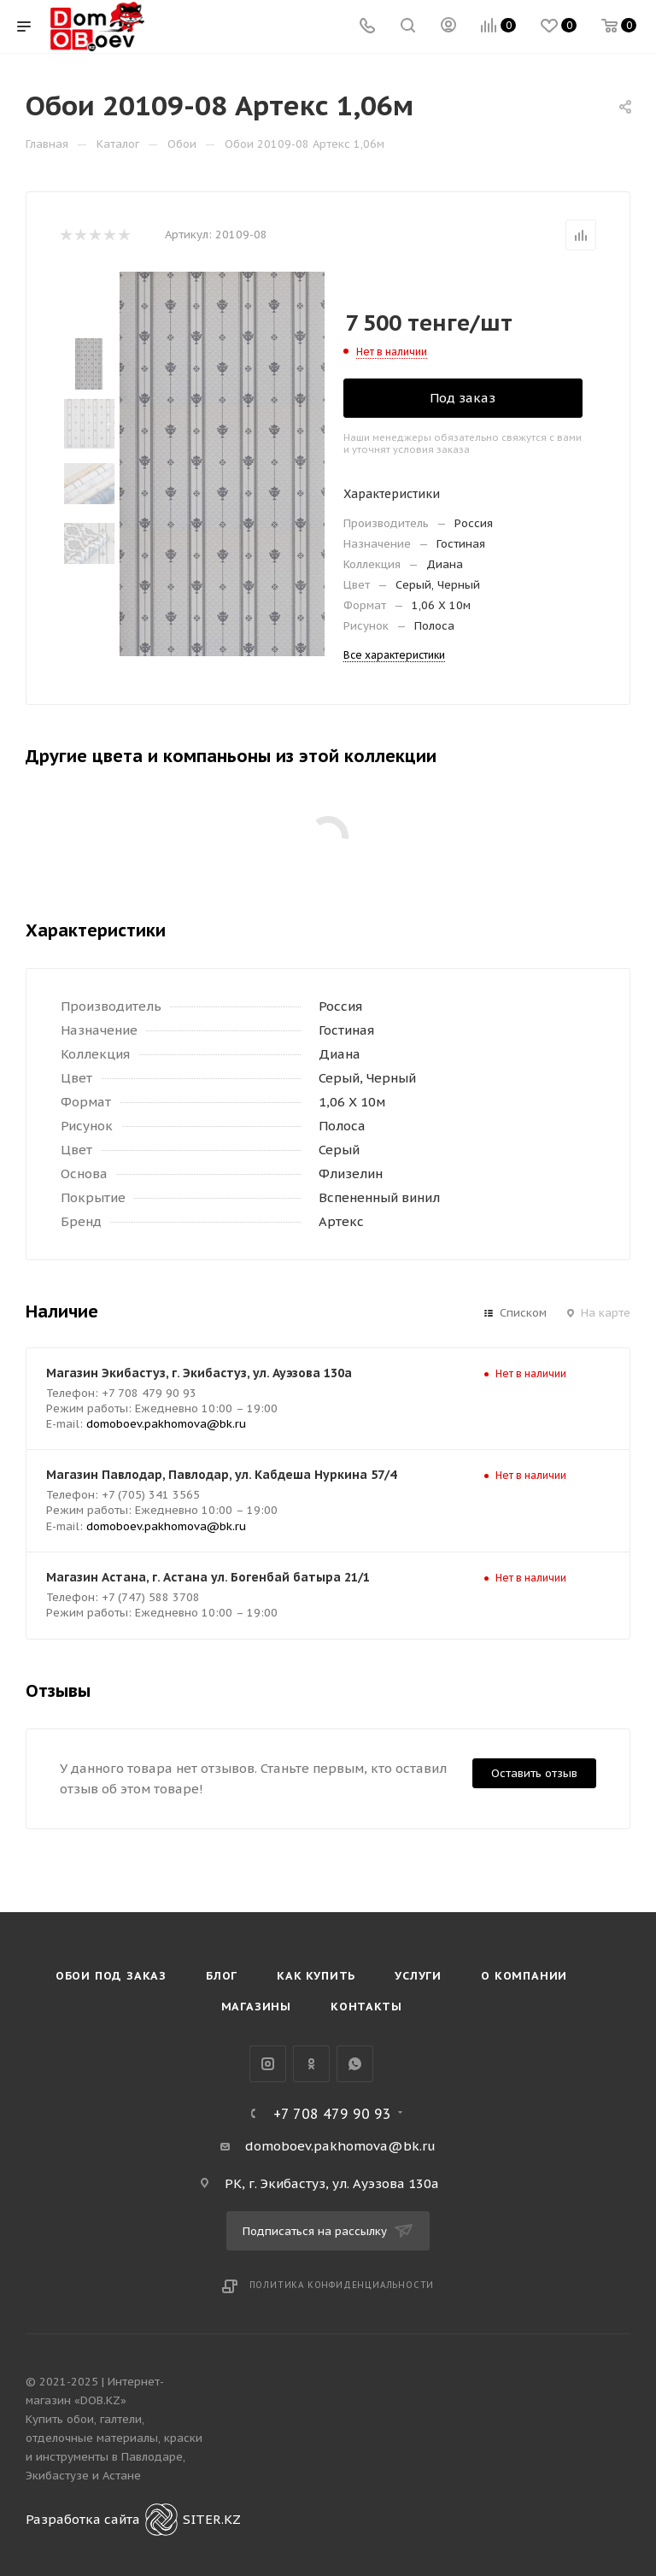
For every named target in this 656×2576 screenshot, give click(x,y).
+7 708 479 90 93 (332, 2114)
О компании (524, 1976)
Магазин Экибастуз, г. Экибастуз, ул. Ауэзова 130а (199, 1373)
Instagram (267, 2063)
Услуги (418, 1976)
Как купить (316, 1976)
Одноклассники (311, 2063)
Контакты (366, 2006)
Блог (221, 1976)
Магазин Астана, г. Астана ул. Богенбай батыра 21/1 (208, 1577)
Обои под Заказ (111, 1976)
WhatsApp (355, 2063)
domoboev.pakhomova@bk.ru (166, 1424)
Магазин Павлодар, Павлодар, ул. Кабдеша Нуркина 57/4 (221, 1474)
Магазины (256, 2006)
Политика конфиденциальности (342, 2285)
